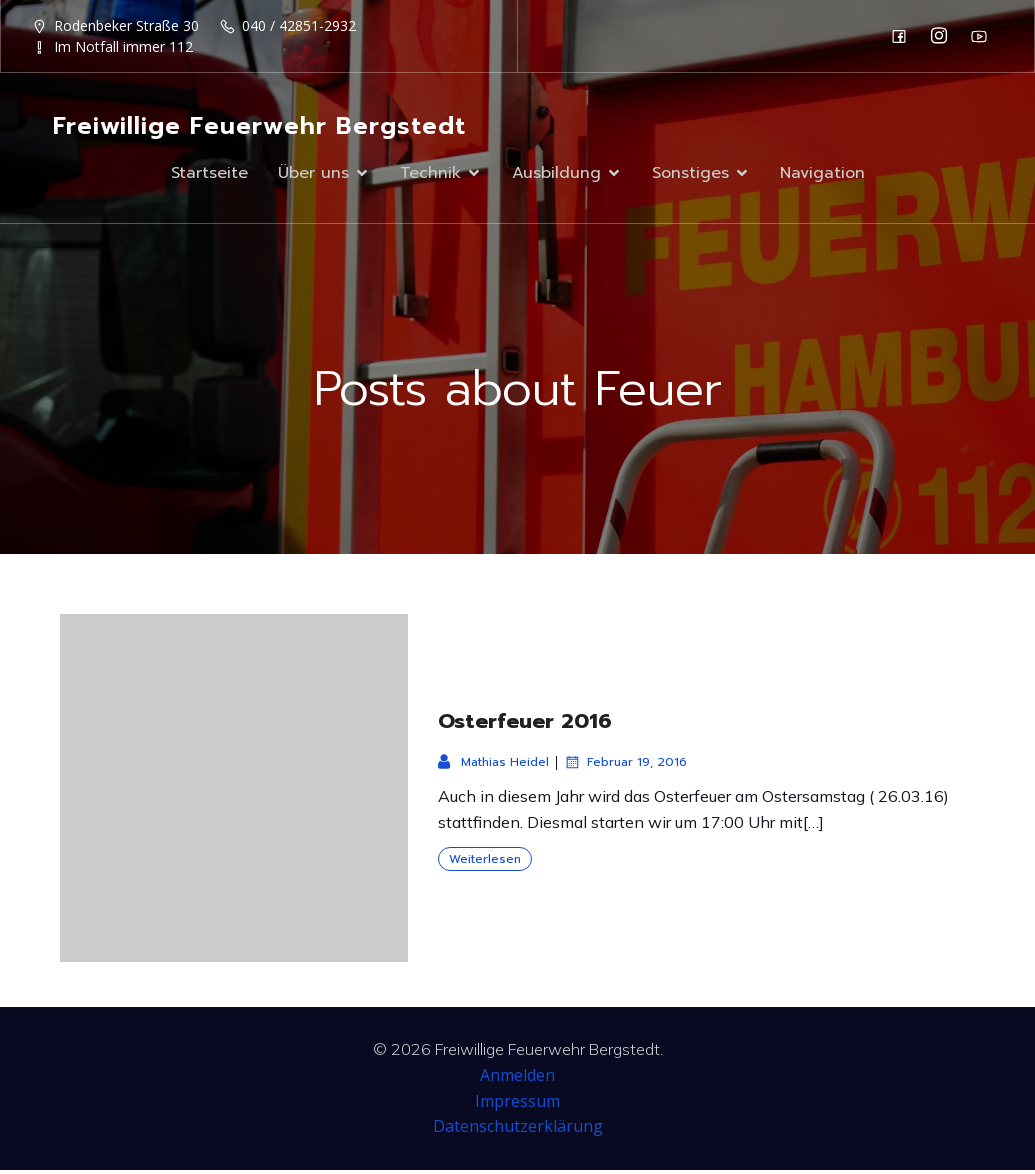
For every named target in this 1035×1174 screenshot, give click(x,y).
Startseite (209, 175)
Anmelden (517, 1079)
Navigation (822, 175)
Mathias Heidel (493, 766)
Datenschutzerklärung (518, 1130)
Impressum (517, 1105)
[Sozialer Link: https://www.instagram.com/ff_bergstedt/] (944, 36)
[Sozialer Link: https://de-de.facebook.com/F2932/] (904, 36)
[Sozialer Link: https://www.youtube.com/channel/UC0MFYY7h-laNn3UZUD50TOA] (984, 36)
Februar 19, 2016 (625, 766)
